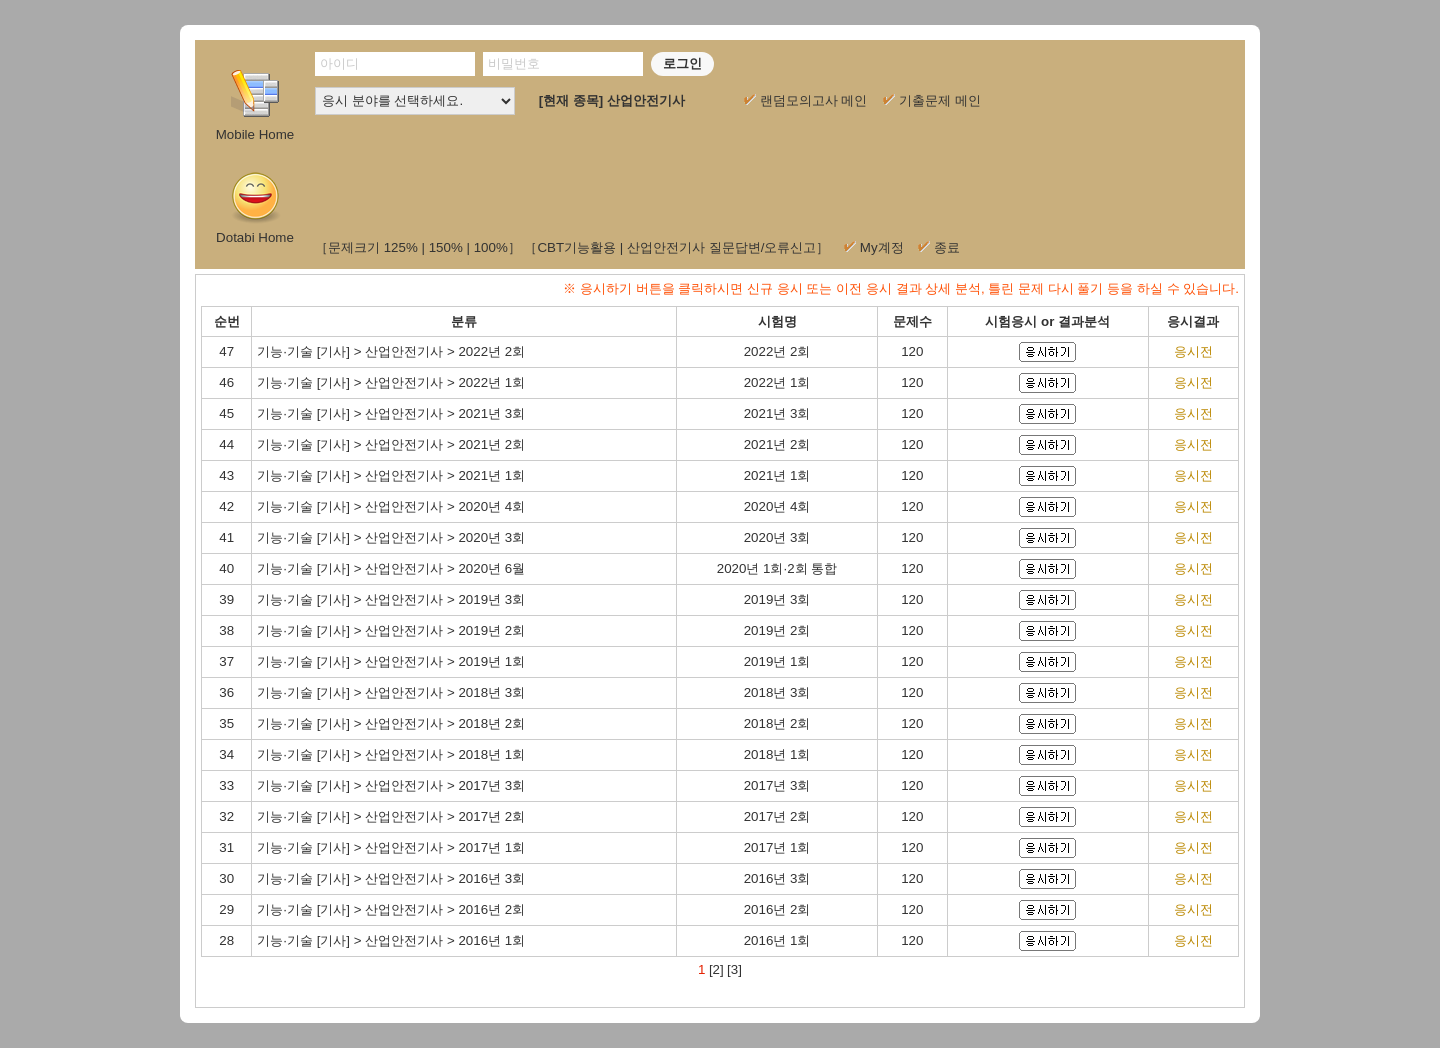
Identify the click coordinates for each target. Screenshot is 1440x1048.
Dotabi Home (255, 206)
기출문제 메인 (931, 100)
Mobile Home (255, 127)
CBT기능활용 (576, 247)
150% (446, 247)
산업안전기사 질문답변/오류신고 (721, 247)
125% (401, 247)
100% (491, 247)
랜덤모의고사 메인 (805, 100)
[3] (734, 969)
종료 (947, 247)
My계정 (882, 247)
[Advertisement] (772, 170)
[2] (716, 969)
